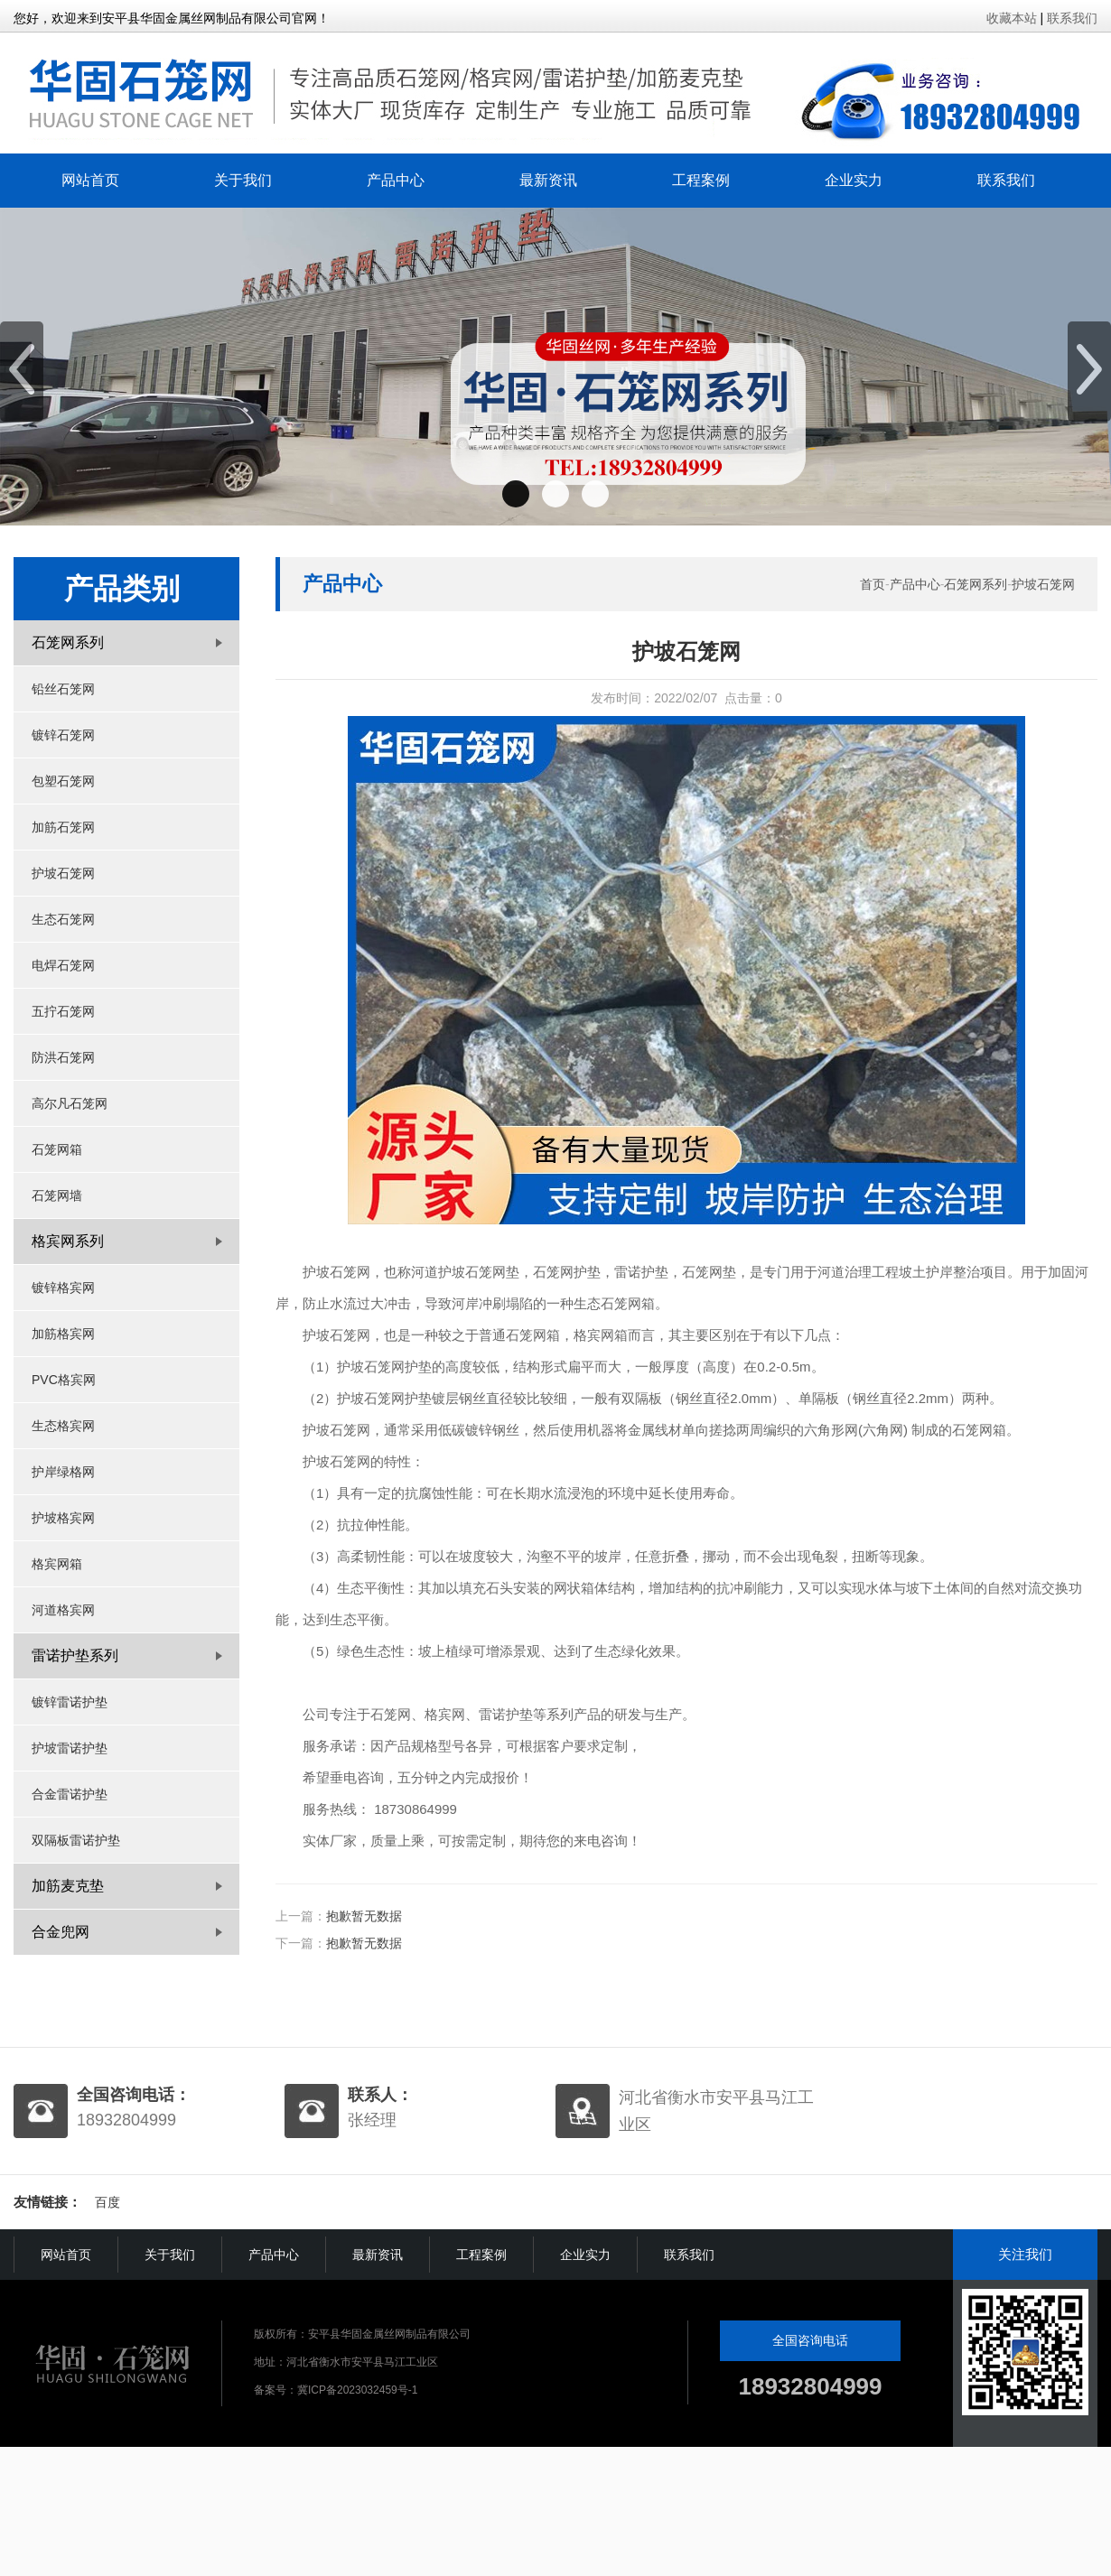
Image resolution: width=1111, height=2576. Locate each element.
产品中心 (396, 180)
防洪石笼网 (63, 1057)
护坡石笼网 (63, 873)
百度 (107, 2202)
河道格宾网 (63, 1610)
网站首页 (90, 180)
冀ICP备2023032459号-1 (357, 2390)
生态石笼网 (63, 919)
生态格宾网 (63, 1425)
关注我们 (1025, 2254)
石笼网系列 (975, 584)
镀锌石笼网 (63, 735)
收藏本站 (1011, 18)
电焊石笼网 (63, 965)
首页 (872, 584)
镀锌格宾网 (63, 1287)
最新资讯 (548, 180)
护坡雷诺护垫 (69, 1748)
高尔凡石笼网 (69, 1103)
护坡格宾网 (63, 1518)
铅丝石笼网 (63, 689)
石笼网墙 (57, 1195)
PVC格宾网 (64, 1379)
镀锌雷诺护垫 (69, 1702)
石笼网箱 (57, 1149)
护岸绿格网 (63, 1472)
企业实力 (853, 180)
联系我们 (1072, 18)
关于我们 (243, 180)
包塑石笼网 (63, 781)
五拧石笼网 (63, 1011)
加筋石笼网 (63, 827)
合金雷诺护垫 (69, 1794)
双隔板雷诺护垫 (76, 1840)
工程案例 (701, 180)
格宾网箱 (57, 1564)
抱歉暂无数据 (364, 1916)
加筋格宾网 (63, 1333)
